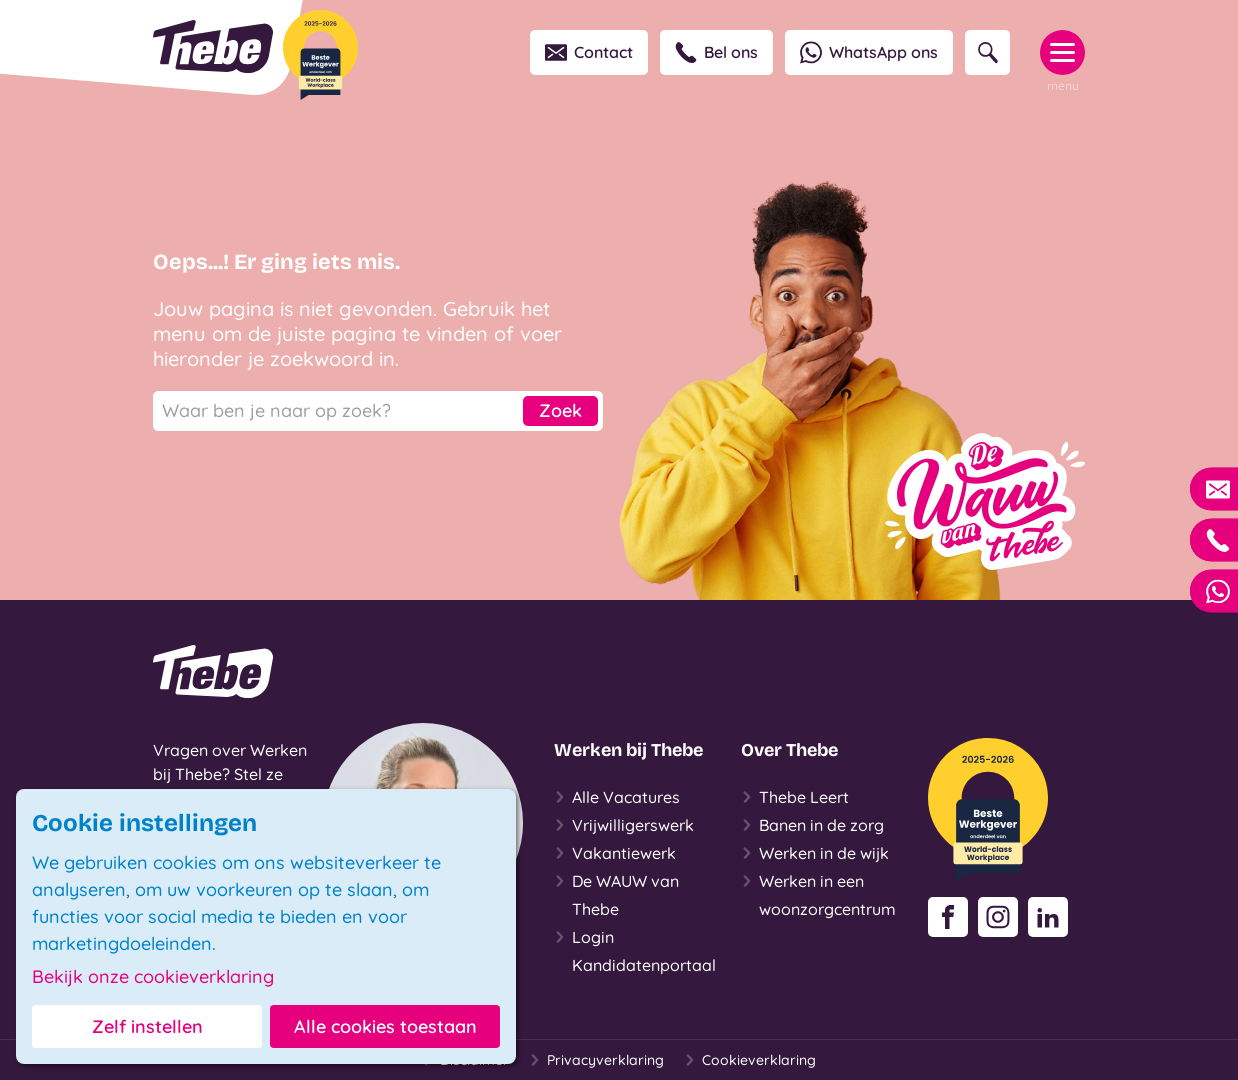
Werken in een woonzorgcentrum (818, 893)
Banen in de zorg (812, 825)
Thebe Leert (795, 797)
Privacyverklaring (596, 1060)
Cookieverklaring (750, 1060)
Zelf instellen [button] (147, 1026)
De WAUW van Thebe (616, 893)
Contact (589, 52)
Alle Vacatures (617, 797)
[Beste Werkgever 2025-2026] (320, 55)
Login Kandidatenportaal (635, 949)
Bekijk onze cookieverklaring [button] (153, 977)
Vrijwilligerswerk (624, 825)
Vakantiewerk (615, 853)
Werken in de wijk (815, 853)
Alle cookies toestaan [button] (385, 1026)
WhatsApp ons (869, 52)
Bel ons (716, 52)
